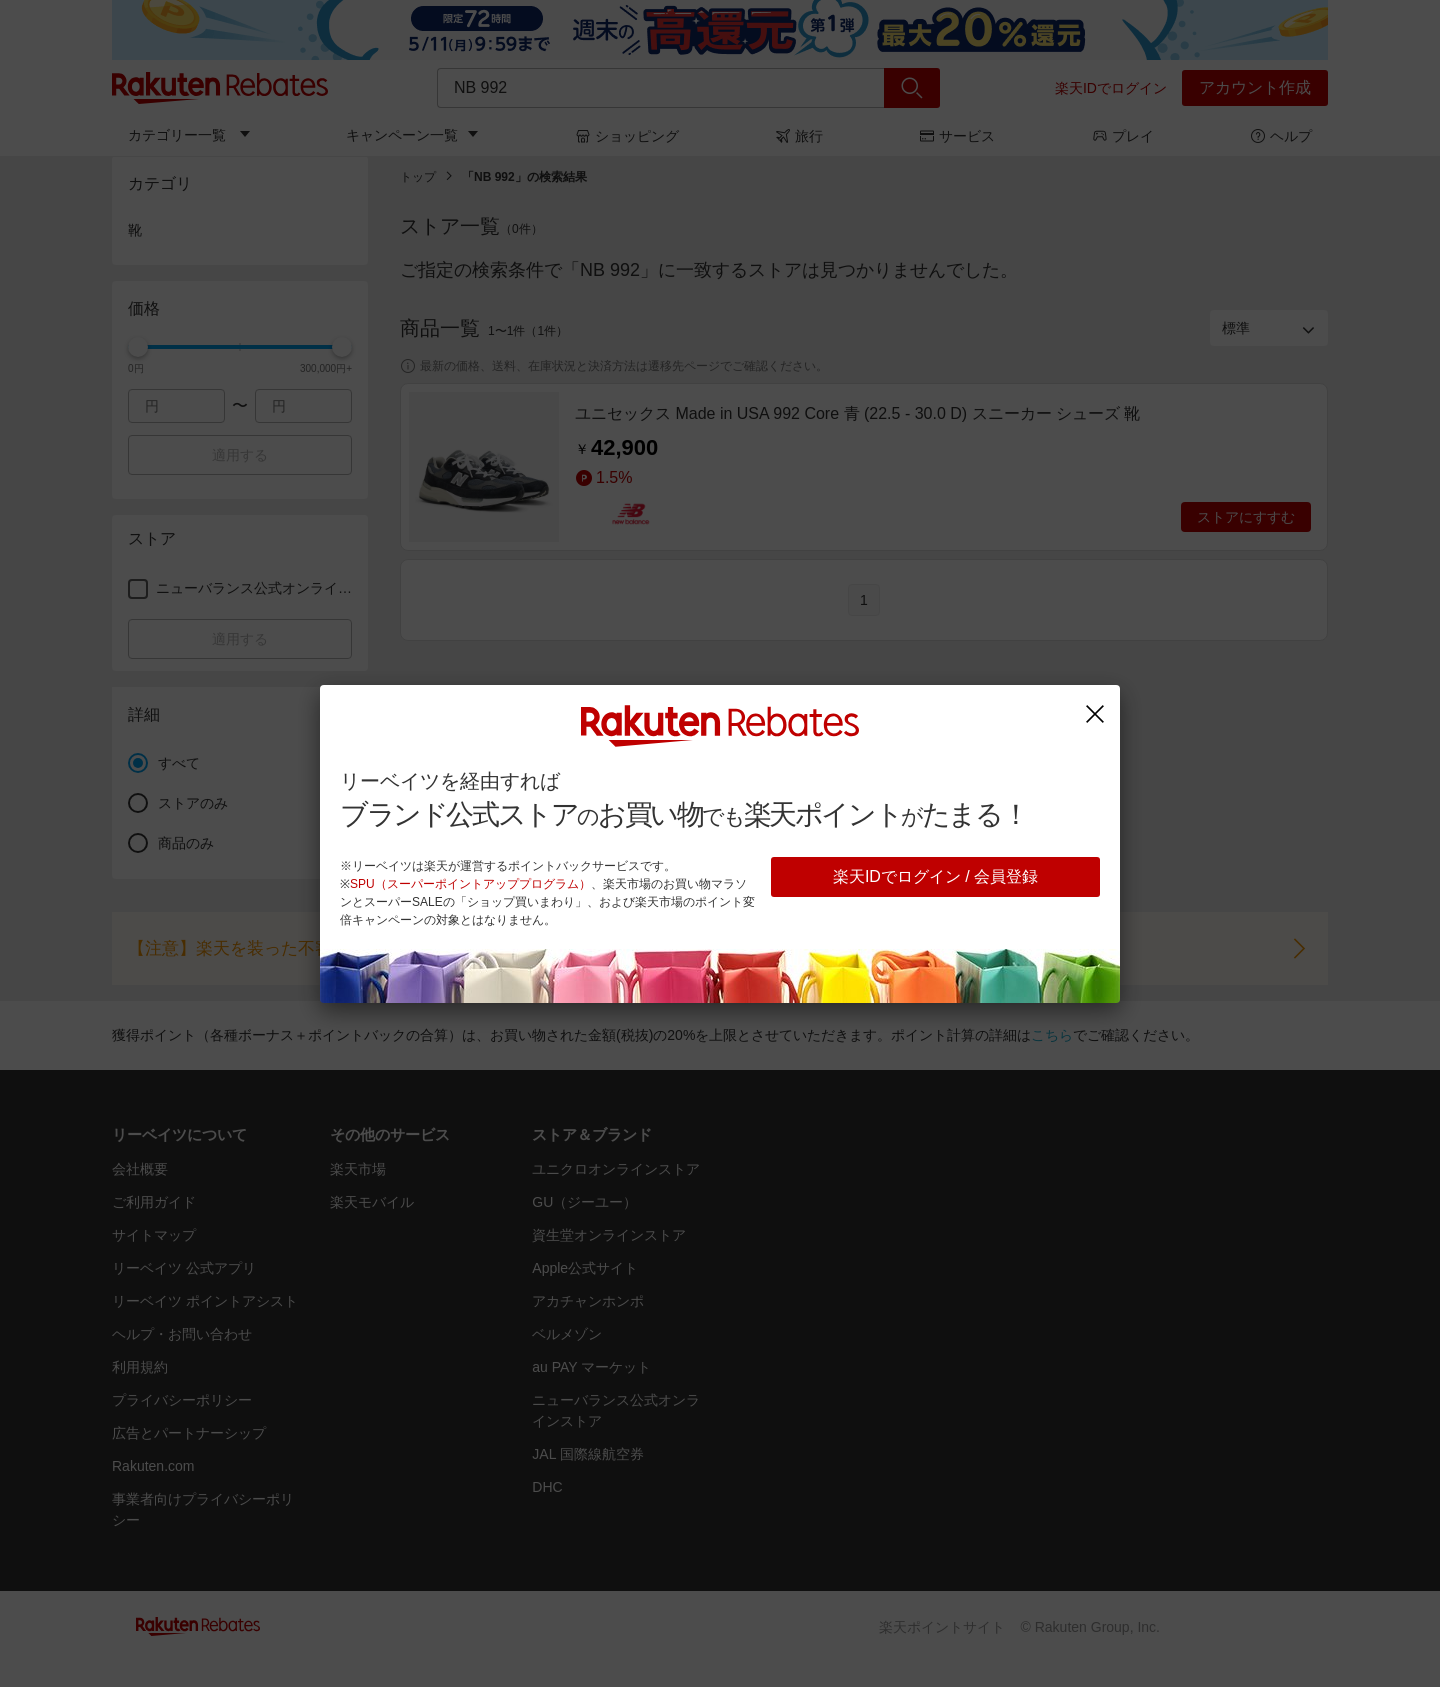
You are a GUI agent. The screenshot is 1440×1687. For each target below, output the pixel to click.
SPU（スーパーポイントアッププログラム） (470, 884)
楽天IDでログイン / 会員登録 (935, 876)
